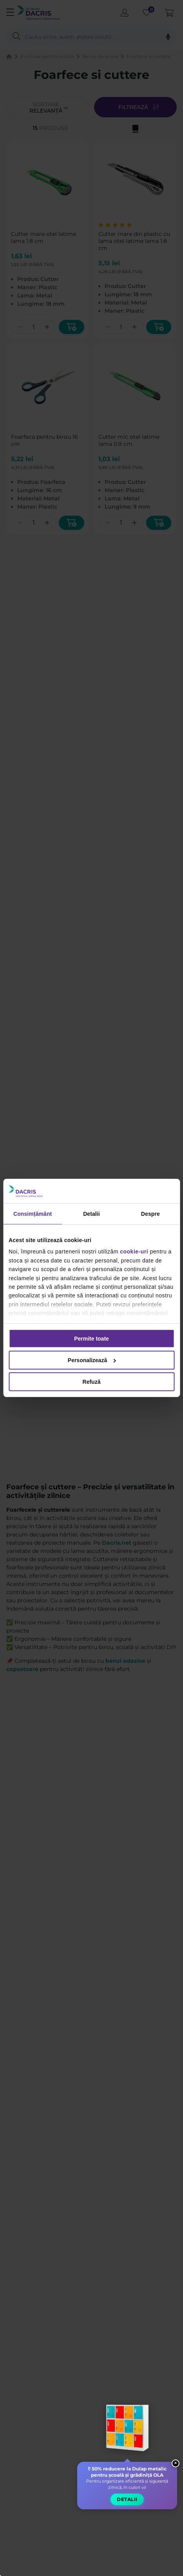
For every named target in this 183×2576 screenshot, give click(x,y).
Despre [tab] (150, 1214)
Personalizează (92, 1360)
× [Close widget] (175, 2463)
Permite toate (91, 1338)
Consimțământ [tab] (32, 1214)
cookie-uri (134, 1251)
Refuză (92, 1382)
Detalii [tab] (91, 1214)
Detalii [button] (127, 2499)
